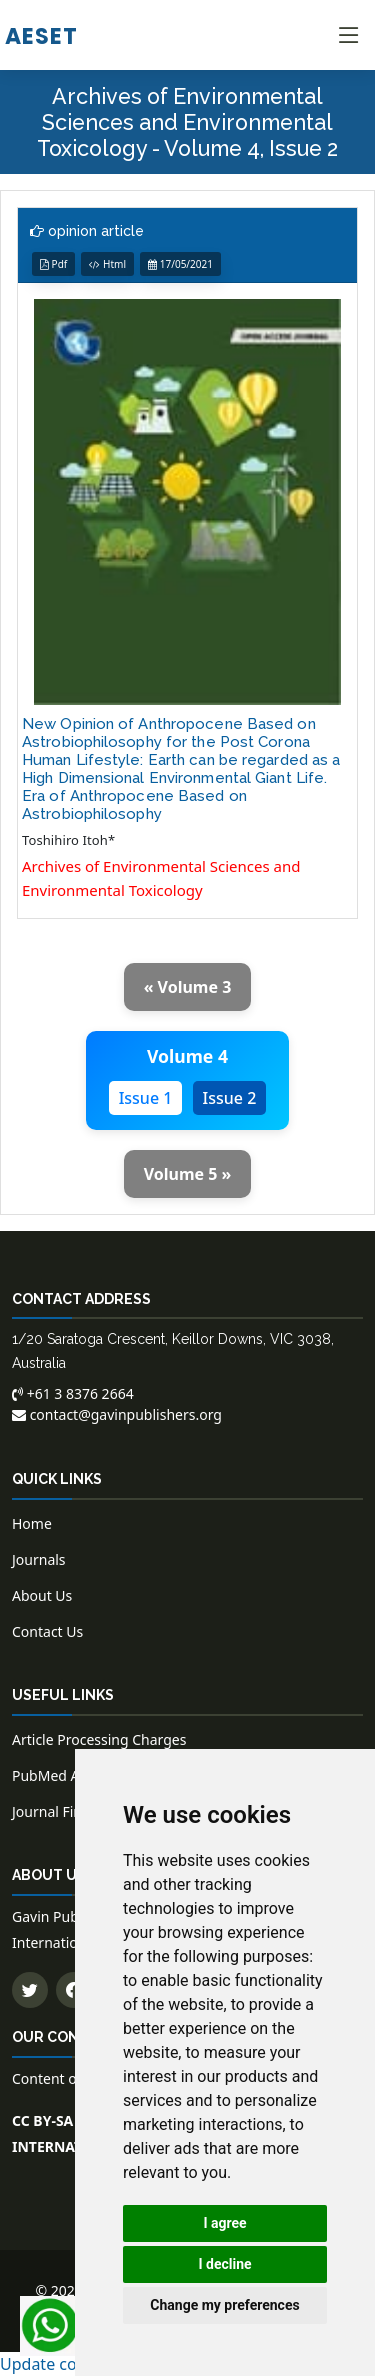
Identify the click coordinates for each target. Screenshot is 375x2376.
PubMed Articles (65, 1775)
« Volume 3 (188, 987)
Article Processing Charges (99, 1739)
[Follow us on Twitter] (30, 1990)
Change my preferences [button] (224, 2305)
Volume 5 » (188, 1174)
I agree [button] (224, 2223)
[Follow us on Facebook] (74, 1990)
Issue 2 (230, 1098)
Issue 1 (146, 1098)
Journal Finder (58, 1811)
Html (107, 264)
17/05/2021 (180, 264)
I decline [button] (224, 2264)
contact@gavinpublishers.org (117, 1414)
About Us (42, 1595)
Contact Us (47, 1631)
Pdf (53, 264)
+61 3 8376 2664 (73, 1393)
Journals (39, 1559)
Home (32, 1523)
